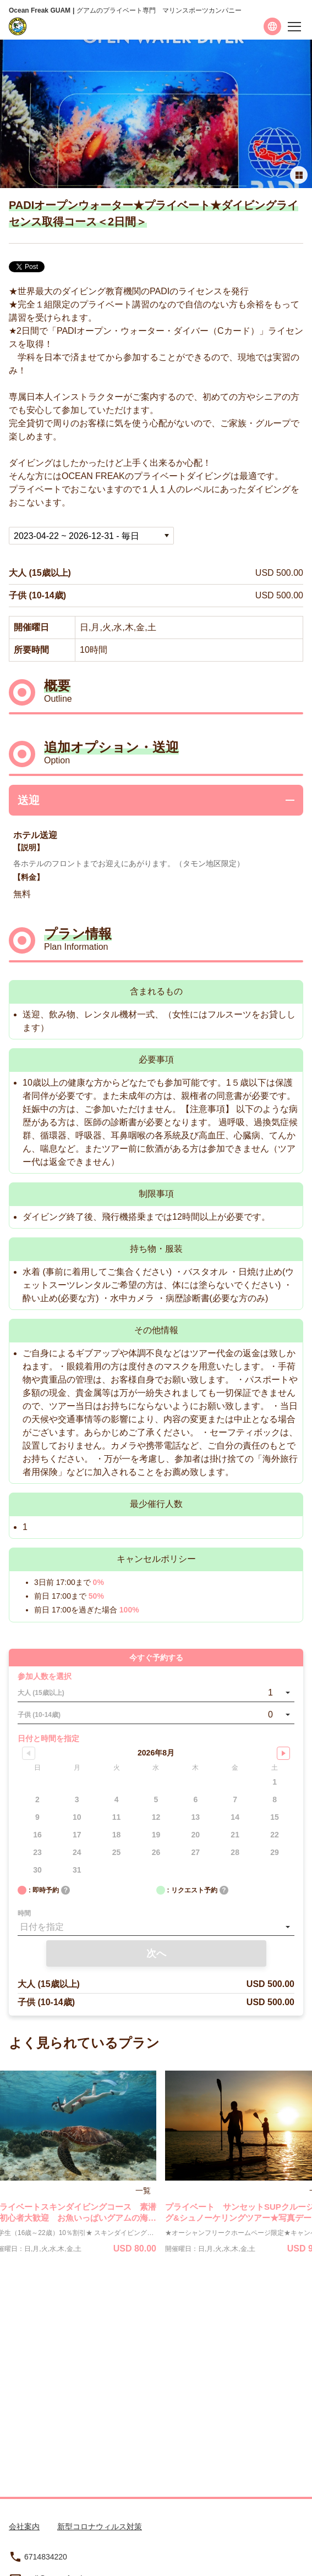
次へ (156, 1953)
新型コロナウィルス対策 (99, 2526)
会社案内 (24, 2526)
